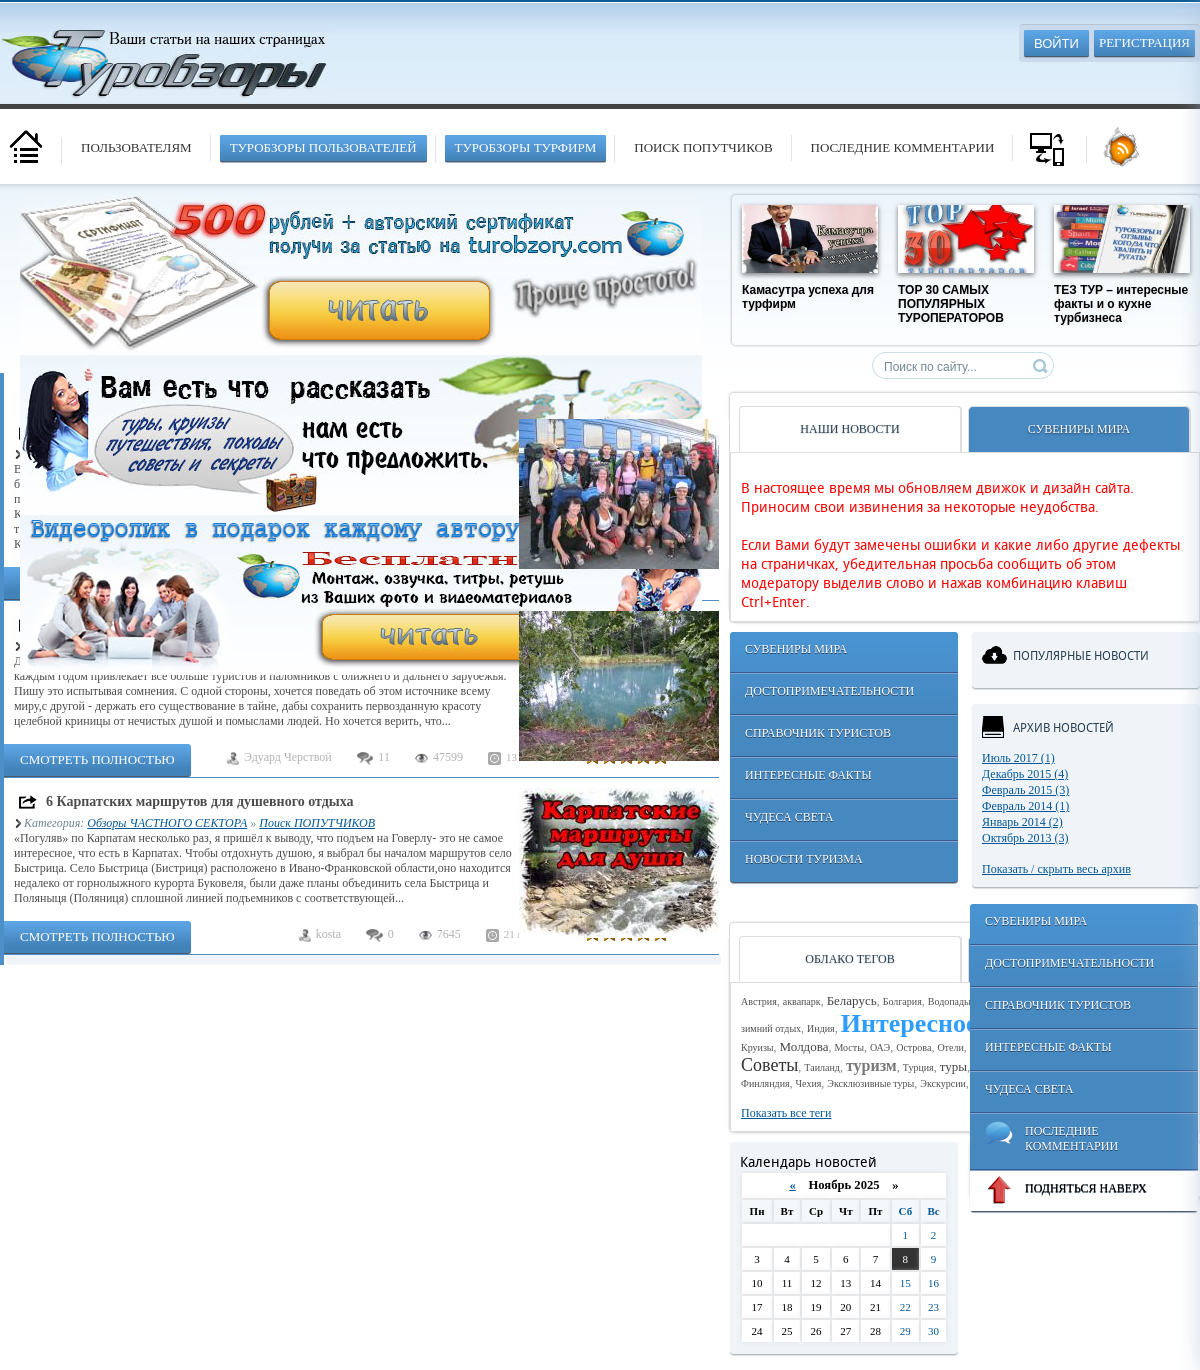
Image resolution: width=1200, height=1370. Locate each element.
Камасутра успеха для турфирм (808, 297)
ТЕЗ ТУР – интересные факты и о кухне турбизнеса (1121, 304)
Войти (1056, 43)
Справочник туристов (818, 733)
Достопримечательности (829, 691)
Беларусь (852, 1000)
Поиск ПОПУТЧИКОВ (317, 823)
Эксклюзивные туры (870, 1083)
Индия (821, 1028)
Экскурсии (943, 1083)
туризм (871, 1065)
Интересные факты (808, 775)
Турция (918, 1067)
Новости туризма (804, 859)
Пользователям (136, 147)
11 (384, 757)
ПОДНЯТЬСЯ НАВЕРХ (1066, 1190)
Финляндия (765, 1083)
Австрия (759, 1001)
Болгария (902, 1001)
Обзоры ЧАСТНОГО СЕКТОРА (167, 823)
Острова (913, 1047)
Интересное (909, 1023)
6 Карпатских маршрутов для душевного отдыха (200, 801)
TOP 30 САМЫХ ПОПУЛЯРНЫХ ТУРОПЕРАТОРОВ (951, 304)
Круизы (757, 1047)
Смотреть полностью (97, 759)
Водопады (949, 1001)
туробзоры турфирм (526, 147)
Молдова (804, 1046)
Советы (769, 1065)
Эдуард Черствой (288, 757)
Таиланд (822, 1067)
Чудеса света (789, 817)
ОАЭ (880, 1047)
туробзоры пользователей (323, 147)
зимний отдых (771, 1028)
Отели (950, 1047)
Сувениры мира (796, 649)
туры (953, 1066)
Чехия (809, 1083)
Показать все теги (786, 1113)
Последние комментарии (903, 147)
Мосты (848, 1047)
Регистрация (1144, 42)
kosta (328, 934)
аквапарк (802, 1001)
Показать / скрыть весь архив (1056, 869)
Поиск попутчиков (703, 147)
